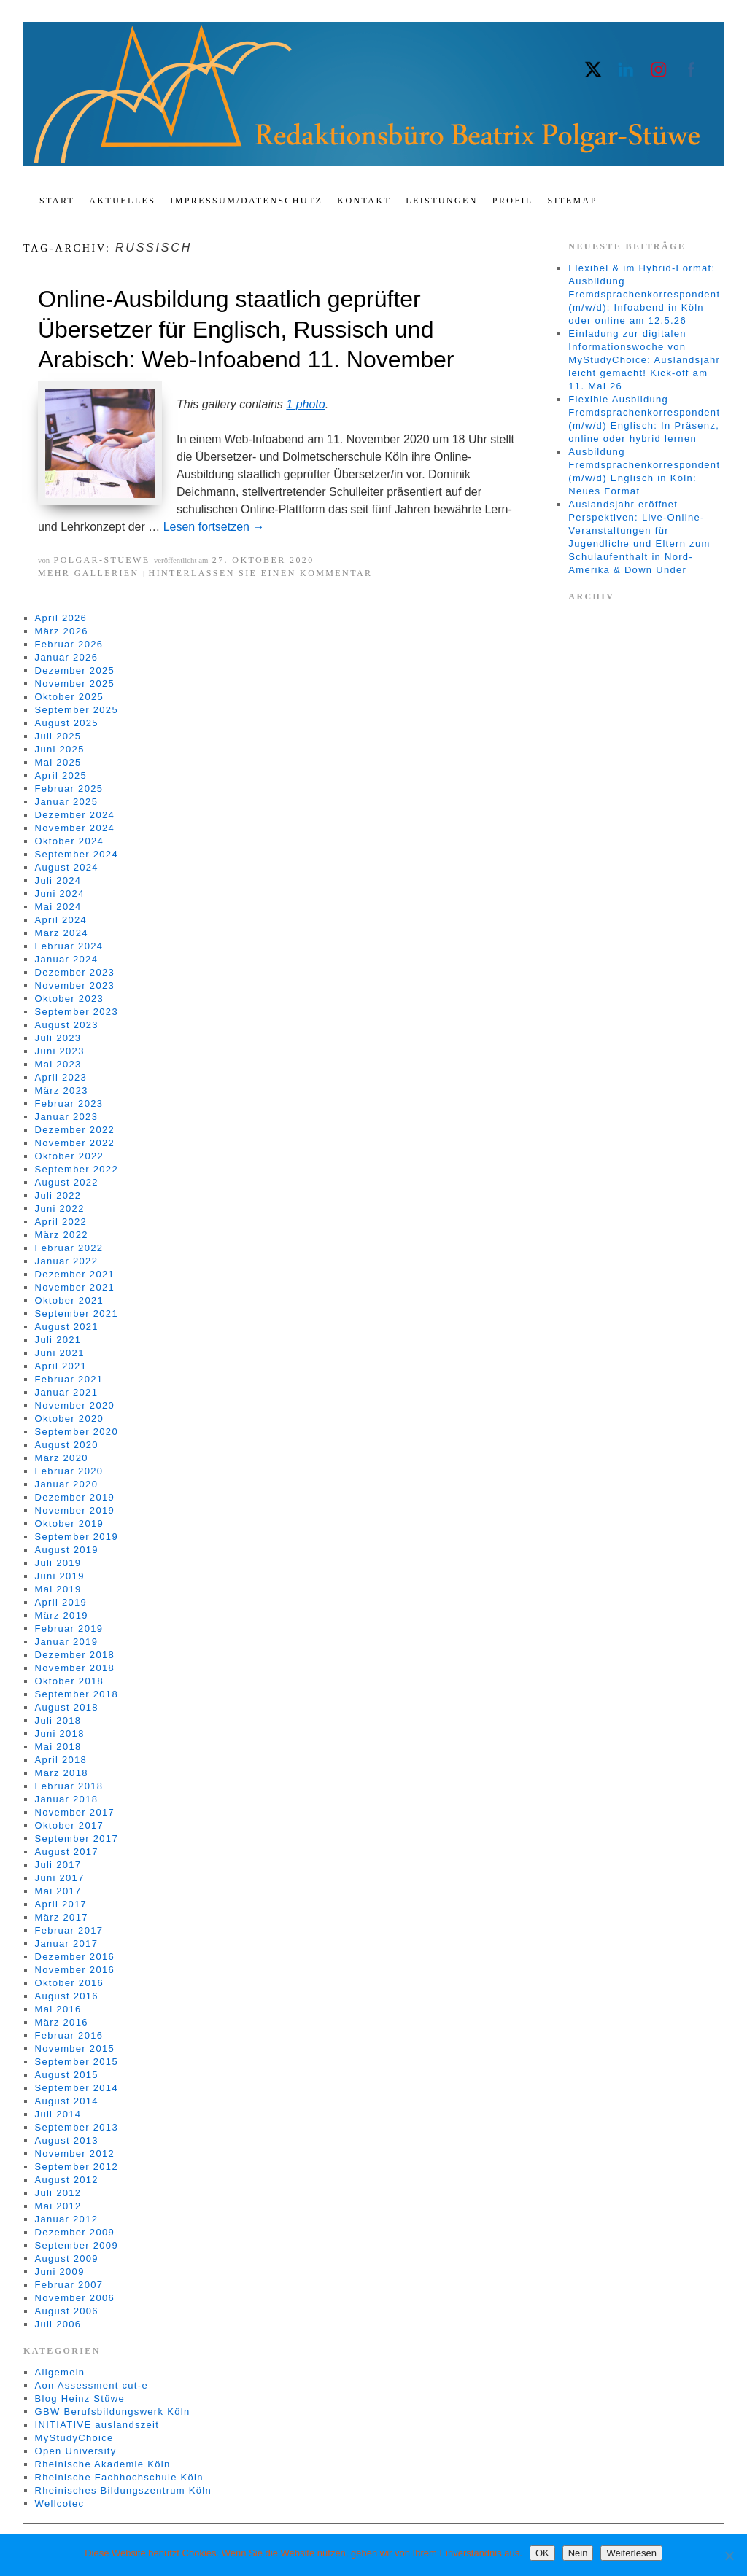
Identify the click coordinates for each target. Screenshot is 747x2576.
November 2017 (75, 1812)
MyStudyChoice (74, 2437)
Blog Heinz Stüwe (80, 2398)
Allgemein (60, 2372)
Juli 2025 (58, 736)
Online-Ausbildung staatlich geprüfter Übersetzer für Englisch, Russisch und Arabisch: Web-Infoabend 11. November (246, 329)
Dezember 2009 (75, 2232)
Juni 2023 (60, 1051)
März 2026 (61, 631)
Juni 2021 (60, 1352)
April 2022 (61, 1221)
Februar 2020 (69, 1471)
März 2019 (61, 1615)
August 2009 (66, 2258)
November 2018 (75, 1667)
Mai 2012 (58, 2206)
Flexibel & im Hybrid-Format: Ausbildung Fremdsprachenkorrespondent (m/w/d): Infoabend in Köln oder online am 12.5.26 (644, 294)
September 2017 (76, 1838)
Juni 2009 (60, 2271)
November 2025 (75, 683)
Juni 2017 (60, 1877)
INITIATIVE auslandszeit (97, 2424)
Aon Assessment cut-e (91, 2385)
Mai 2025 (58, 762)
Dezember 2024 (75, 814)
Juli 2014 (58, 2114)
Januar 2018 (66, 1799)
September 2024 (76, 854)
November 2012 (75, 2153)
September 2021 (76, 1313)
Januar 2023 (66, 1116)
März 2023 (61, 1090)
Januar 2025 (66, 801)
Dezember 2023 (75, 972)
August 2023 (66, 1024)
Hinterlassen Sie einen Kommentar (261, 573)
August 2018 (66, 1707)
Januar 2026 (66, 657)
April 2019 (61, 1602)
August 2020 (66, 1444)
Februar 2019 (69, 1628)
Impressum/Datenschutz (246, 200)
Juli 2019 (58, 1562)
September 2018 (76, 1694)
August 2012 (66, 2179)
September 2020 (76, 1431)
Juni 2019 (60, 1576)
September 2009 (76, 2245)
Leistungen (442, 200)
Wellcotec (60, 2503)
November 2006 (75, 2297)
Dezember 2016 (75, 1956)
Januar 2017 (66, 1943)
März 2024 (61, 932)
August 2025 (66, 722)
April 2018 (61, 1759)
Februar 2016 (69, 2035)
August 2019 (66, 1549)
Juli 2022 (58, 1195)
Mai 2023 (58, 1064)
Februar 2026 (69, 644)
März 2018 (61, 1772)
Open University (76, 2450)
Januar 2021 (66, 1392)
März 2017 (61, 1917)
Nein (578, 2553)
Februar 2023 (69, 1103)
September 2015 (76, 2061)
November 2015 (75, 2048)
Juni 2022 (60, 1208)
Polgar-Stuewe (102, 560)
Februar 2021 (69, 1379)
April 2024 (61, 919)
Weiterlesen (631, 2553)
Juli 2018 (58, 1720)
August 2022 (66, 1182)
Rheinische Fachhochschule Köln (119, 2477)
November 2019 (75, 1510)
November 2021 (75, 1287)
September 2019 (76, 1536)
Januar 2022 (66, 1261)
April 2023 (61, 1077)
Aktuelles (122, 200)
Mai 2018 (58, 1746)
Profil (512, 200)
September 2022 (76, 1169)
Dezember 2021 (75, 1274)
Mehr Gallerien (88, 573)
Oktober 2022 (69, 1156)
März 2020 (61, 1457)
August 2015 (66, 2074)
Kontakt (364, 200)
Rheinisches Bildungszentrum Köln (123, 2490)
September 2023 (76, 1011)
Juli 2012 (58, 2192)
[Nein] (728, 2555)
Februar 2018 (69, 1786)
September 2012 (76, 2166)
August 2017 (66, 1851)
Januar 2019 (66, 1641)
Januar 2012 (66, 2219)
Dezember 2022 (75, 1129)
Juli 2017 (58, 1864)
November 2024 (75, 827)
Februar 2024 (69, 946)
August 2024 (66, 867)
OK (542, 2553)
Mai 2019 (58, 1589)
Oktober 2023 (69, 998)
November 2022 (75, 1142)
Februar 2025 (69, 788)
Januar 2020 (66, 1484)
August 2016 (66, 1996)
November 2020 (75, 1405)
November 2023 (75, 985)
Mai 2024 (58, 906)
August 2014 (66, 2101)
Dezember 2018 (75, 1654)
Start (56, 200)
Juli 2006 (58, 2324)
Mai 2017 (58, 1891)
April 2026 (61, 617)
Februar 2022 (69, 1247)
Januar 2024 (66, 959)
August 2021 (66, 1326)
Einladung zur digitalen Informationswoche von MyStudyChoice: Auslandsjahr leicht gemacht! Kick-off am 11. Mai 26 (644, 360)
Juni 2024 (60, 893)
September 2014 (76, 2087)
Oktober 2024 (69, 841)
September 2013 (76, 2127)
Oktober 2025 (69, 696)
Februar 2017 (69, 1930)
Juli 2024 (58, 880)
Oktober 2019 (69, 1523)
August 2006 (66, 2310)
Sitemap (572, 200)
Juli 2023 (58, 1037)
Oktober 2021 (69, 1300)
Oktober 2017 (69, 1825)
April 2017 (61, 1904)
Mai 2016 (58, 2009)
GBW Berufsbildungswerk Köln (112, 2411)
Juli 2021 (58, 1339)
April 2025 (61, 775)
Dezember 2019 (75, 1497)
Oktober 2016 (69, 1982)
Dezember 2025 (75, 670)
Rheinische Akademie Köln (103, 2464)
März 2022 (61, 1234)
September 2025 (76, 709)
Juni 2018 (60, 1733)
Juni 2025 (60, 749)
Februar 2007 (69, 2284)
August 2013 (66, 2140)
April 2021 (61, 1366)
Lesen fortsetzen (214, 527)
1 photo (305, 404)
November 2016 (75, 1969)
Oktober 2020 (69, 1418)
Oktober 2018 (69, 1681)
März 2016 (61, 2022)
